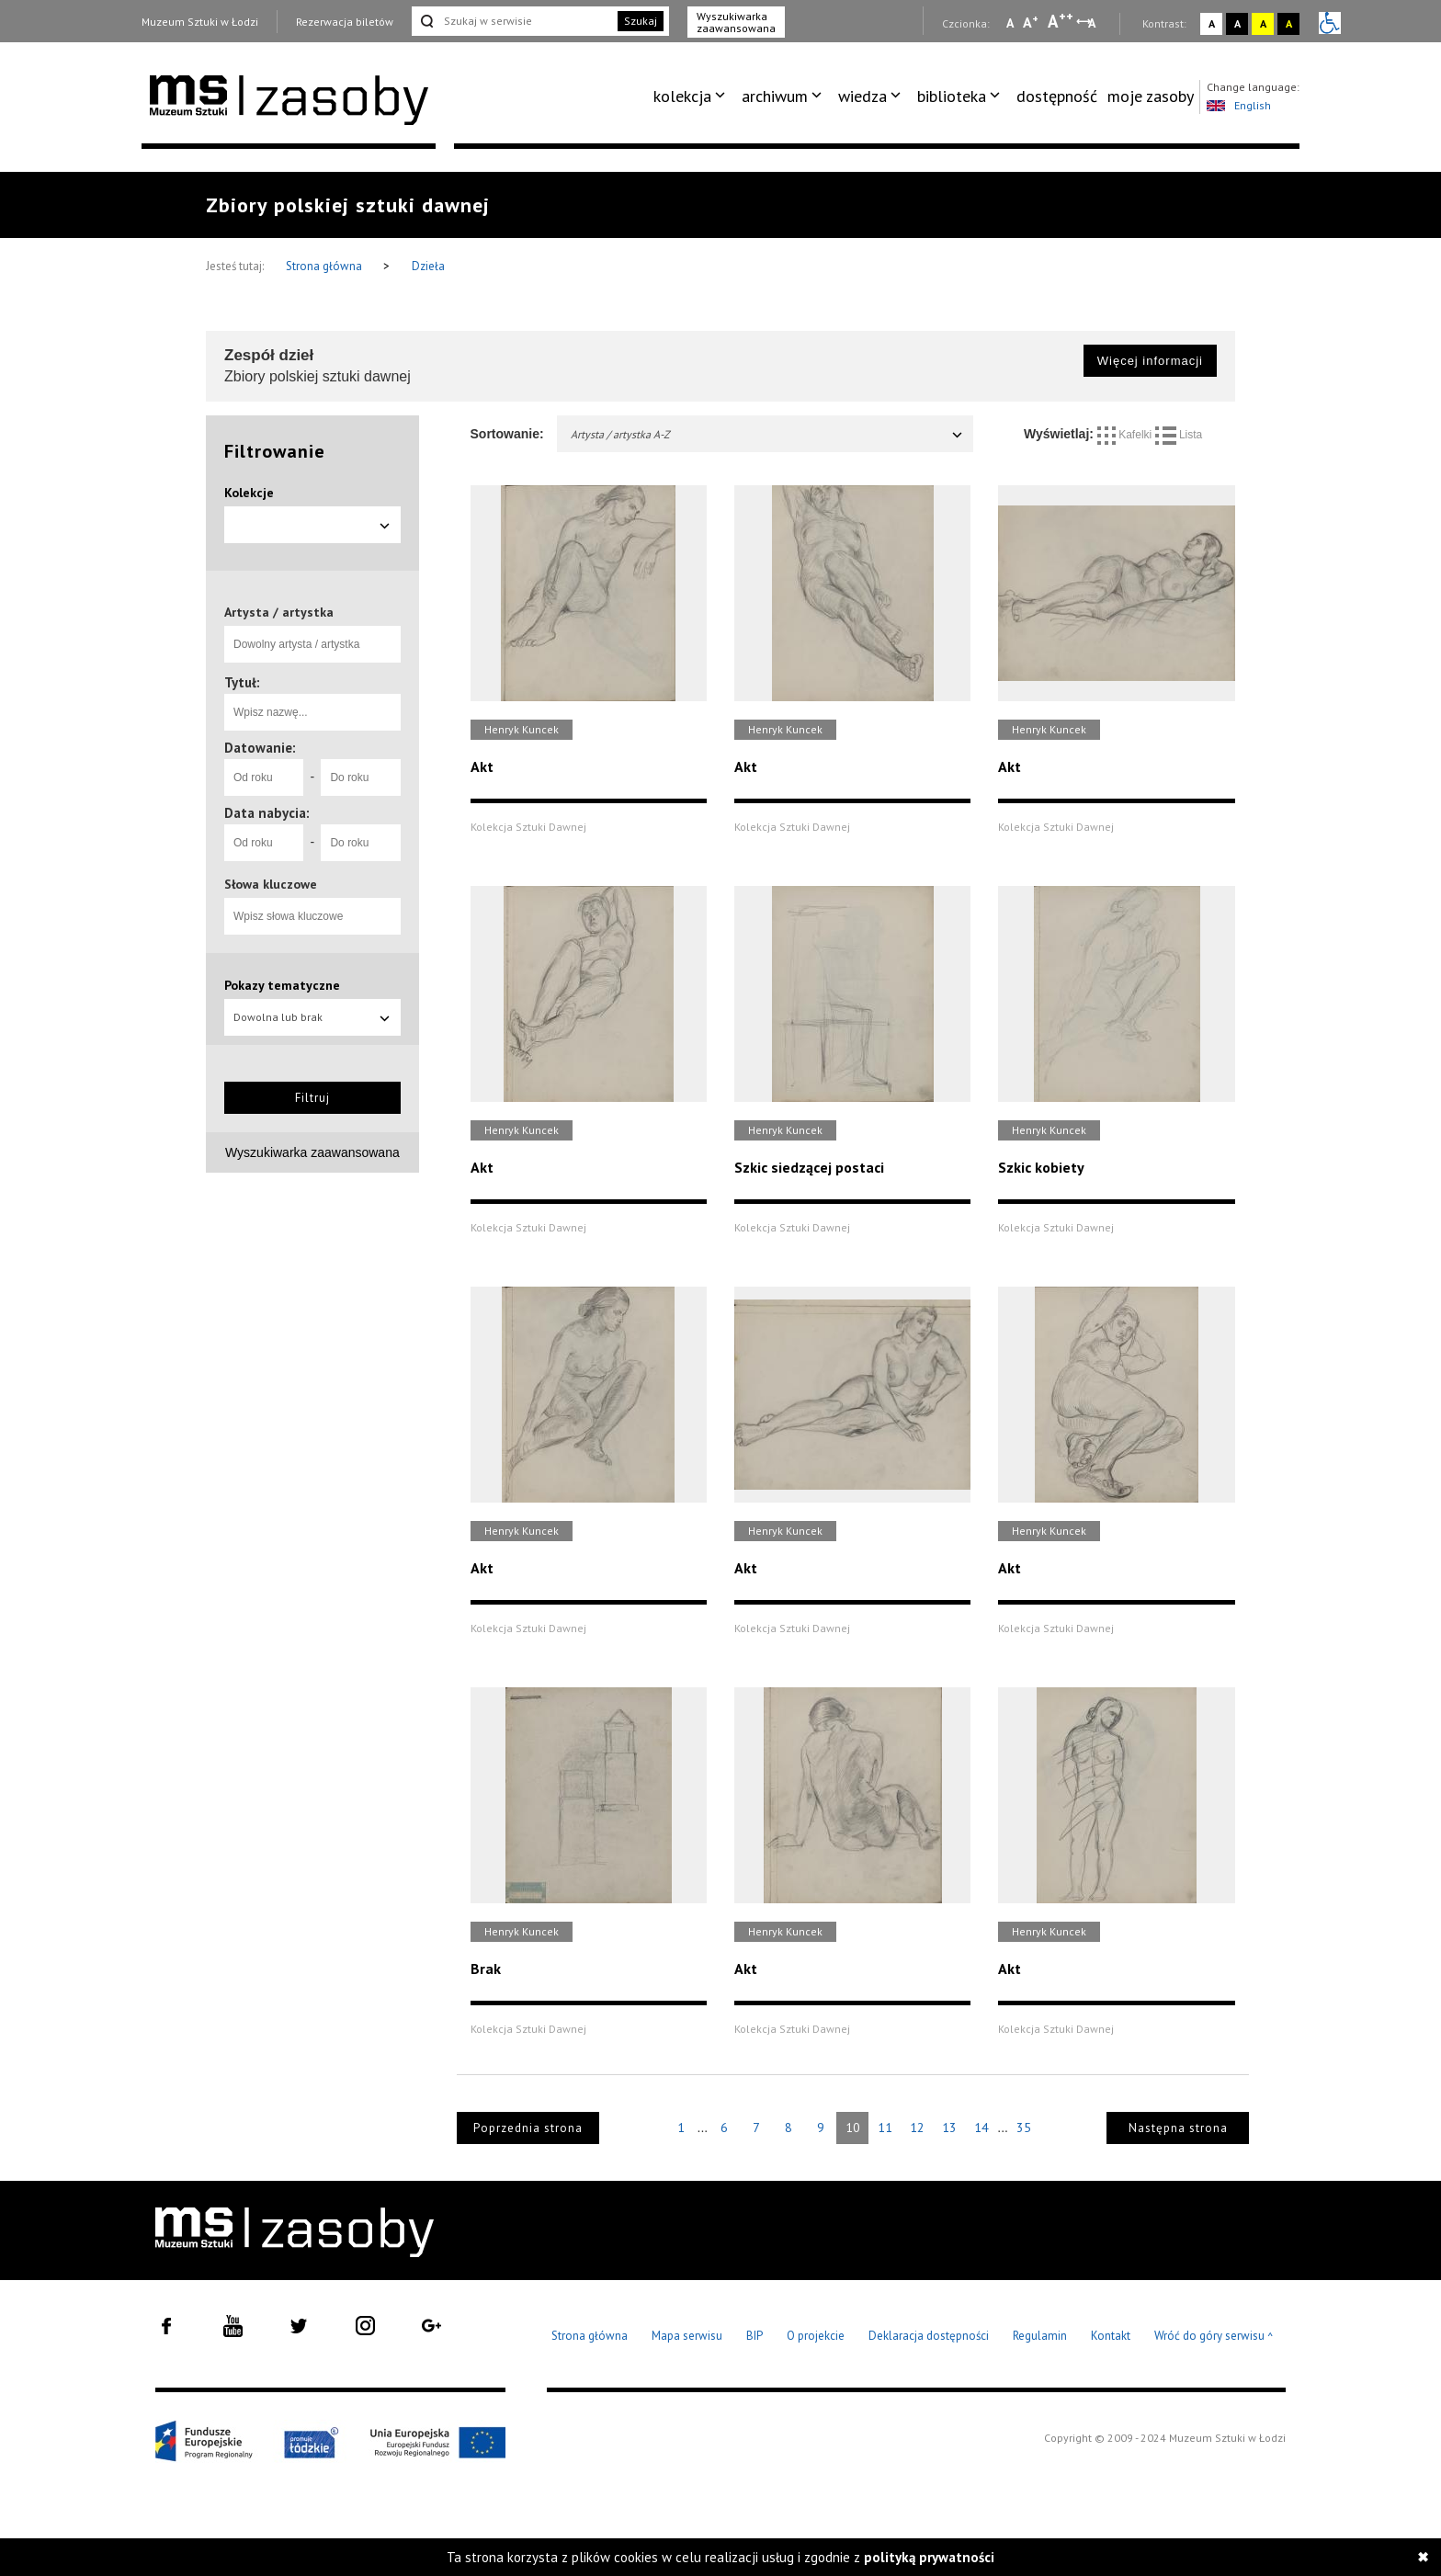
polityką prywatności (929, 2557)
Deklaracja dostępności (928, 2335)
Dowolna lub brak (312, 1017)
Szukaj (640, 21)
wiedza (862, 96)
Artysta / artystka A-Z (768, 434)
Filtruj (312, 1098)
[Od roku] (263, 777)
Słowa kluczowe (270, 884)
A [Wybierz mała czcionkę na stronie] (1010, 23)
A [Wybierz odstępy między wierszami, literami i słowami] (1093, 23)
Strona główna (325, 266)
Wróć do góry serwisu (1214, 2336)
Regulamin (1040, 2335)
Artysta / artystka (279, 612)
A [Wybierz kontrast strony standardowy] (1211, 23)
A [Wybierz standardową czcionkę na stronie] (1030, 22)
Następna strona (1178, 2128)
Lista (1179, 434)
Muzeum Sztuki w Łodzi (200, 21)
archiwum (775, 96)
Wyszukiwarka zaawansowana (736, 22)
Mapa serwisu (687, 2335)
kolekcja (682, 96)
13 (949, 2127)
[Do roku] (360, 777)
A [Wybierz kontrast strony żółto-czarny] (1263, 23)
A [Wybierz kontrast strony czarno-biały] (1237, 23)
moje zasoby (1150, 96)
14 (981, 2127)
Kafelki (1126, 434)
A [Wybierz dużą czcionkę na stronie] (1060, 21)
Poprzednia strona (528, 2128)
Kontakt (1110, 2335)
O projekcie (816, 2335)
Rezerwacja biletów (344, 21)
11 (885, 2127)
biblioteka (951, 96)
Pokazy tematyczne (282, 985)
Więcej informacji (1150, 361)
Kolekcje (249, 492)
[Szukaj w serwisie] (513, 21)
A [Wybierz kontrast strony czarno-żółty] (1289, 23)
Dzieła (428, 266)
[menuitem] (692, 96)
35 (1023, 2127)
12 (917, 2127)
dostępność (1056, 96)
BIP (754, 2335)
